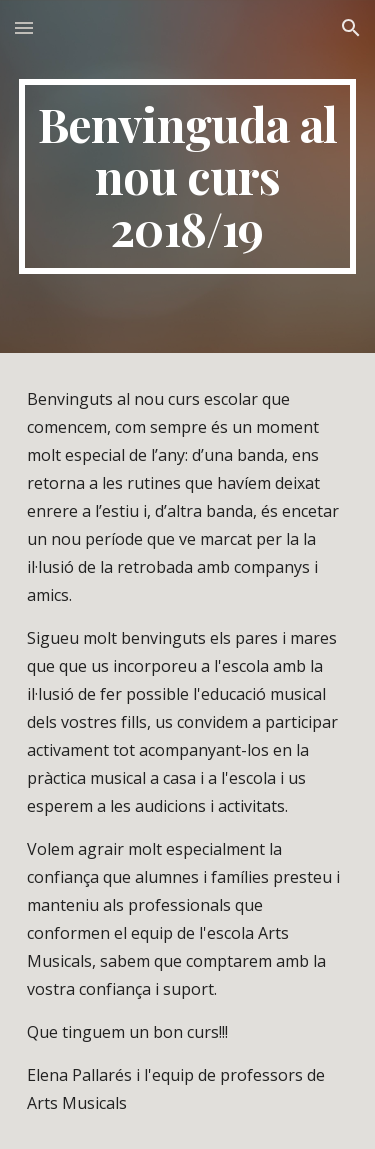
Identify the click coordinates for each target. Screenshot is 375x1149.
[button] (24, 27)
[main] (188, 176)
